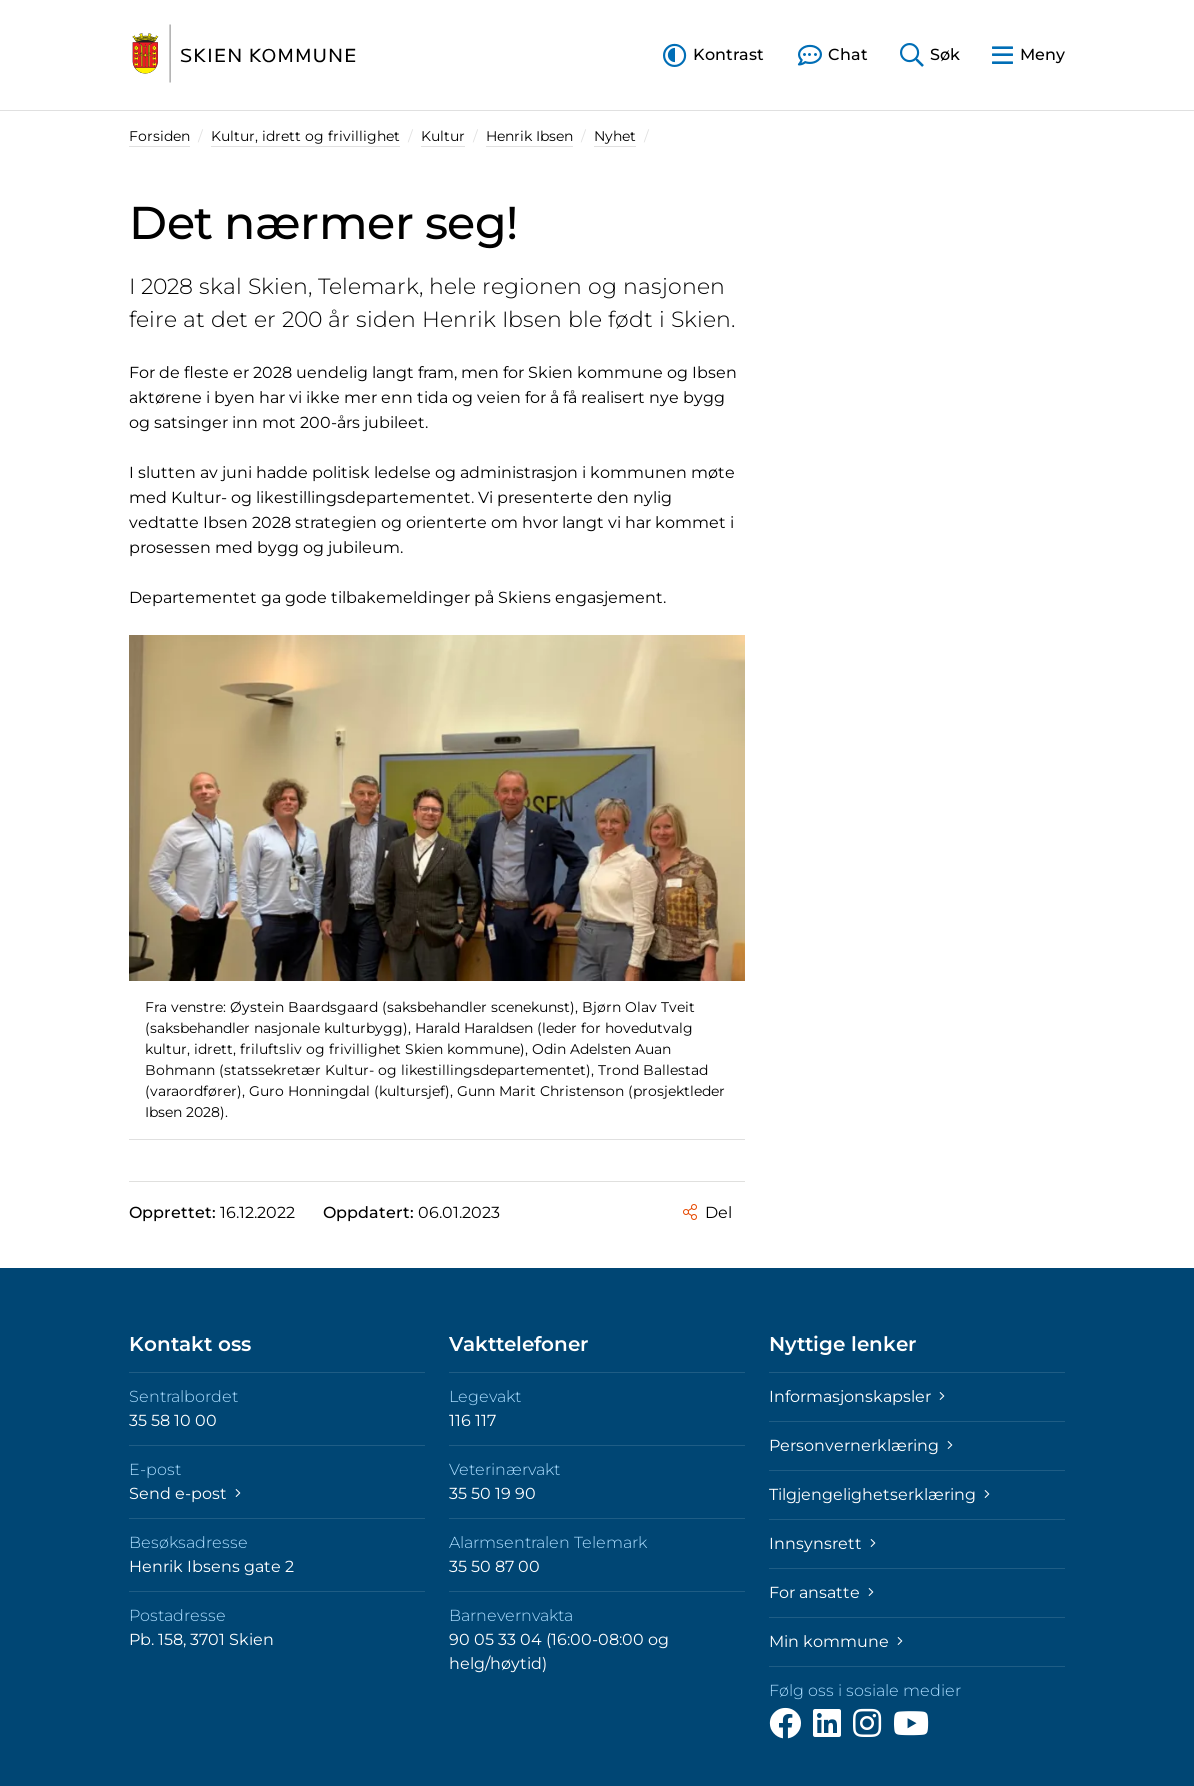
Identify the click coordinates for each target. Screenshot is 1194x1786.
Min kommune (836, 1641)
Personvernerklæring (861, 1445)
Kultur (443, 136)
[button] (713, 54)
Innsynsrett (822, 1543)
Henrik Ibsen (529, 136)
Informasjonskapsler (857, 1396)
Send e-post (185, 1493)
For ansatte (821, 1592)
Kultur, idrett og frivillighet (305, 136)
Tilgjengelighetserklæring (879, 1494)
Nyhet (615, 136)
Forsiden (159, 136)
